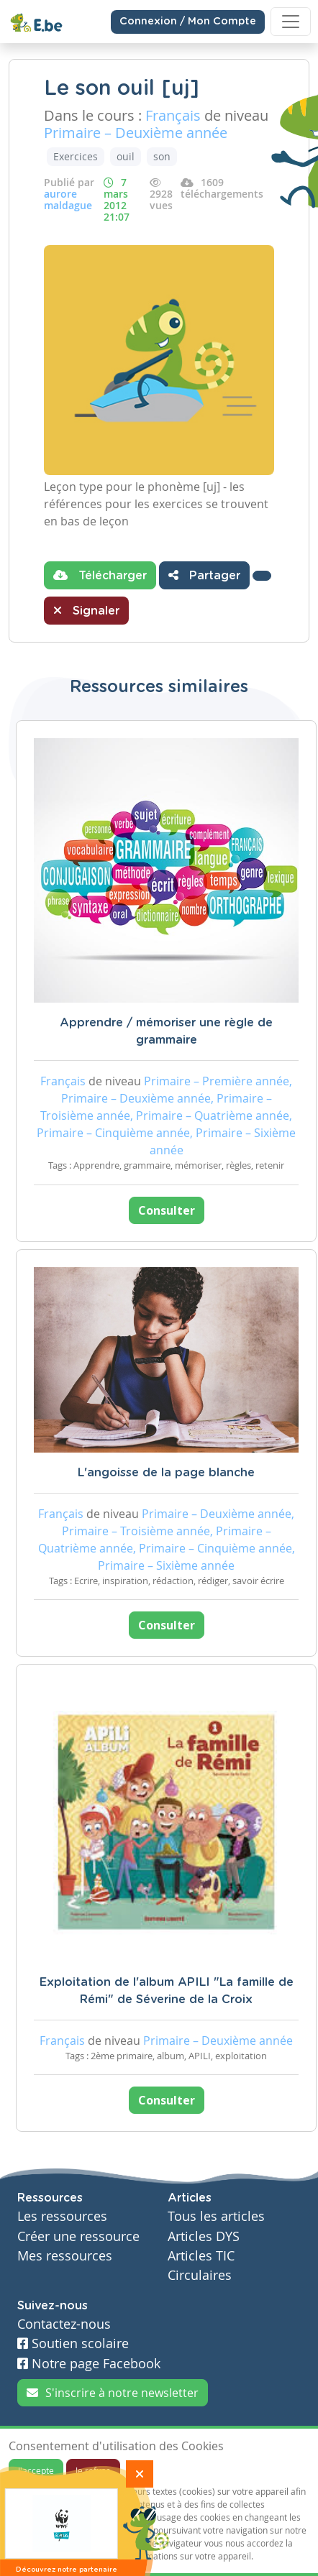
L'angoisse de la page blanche (166, 1472)
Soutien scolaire (73, 2343)
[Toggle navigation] (291, 21)
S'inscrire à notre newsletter (113, 2392)
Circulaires (200, 2275)
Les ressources (62, 2216)
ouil (126, 156)
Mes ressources (64, 2256)
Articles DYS (204, 2236)
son (162, 156)
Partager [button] (204, 575)
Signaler (86, 610)
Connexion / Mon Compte (187, 22)
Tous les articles (216, 2216)
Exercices (75, 156)
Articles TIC (201, 2256)
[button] (262, 576)
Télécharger (100, 575)
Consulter (166, 1210)
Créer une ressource (78, 2236)
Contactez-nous (64, 2324)
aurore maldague (68, 199)
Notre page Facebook (88, 2363)
